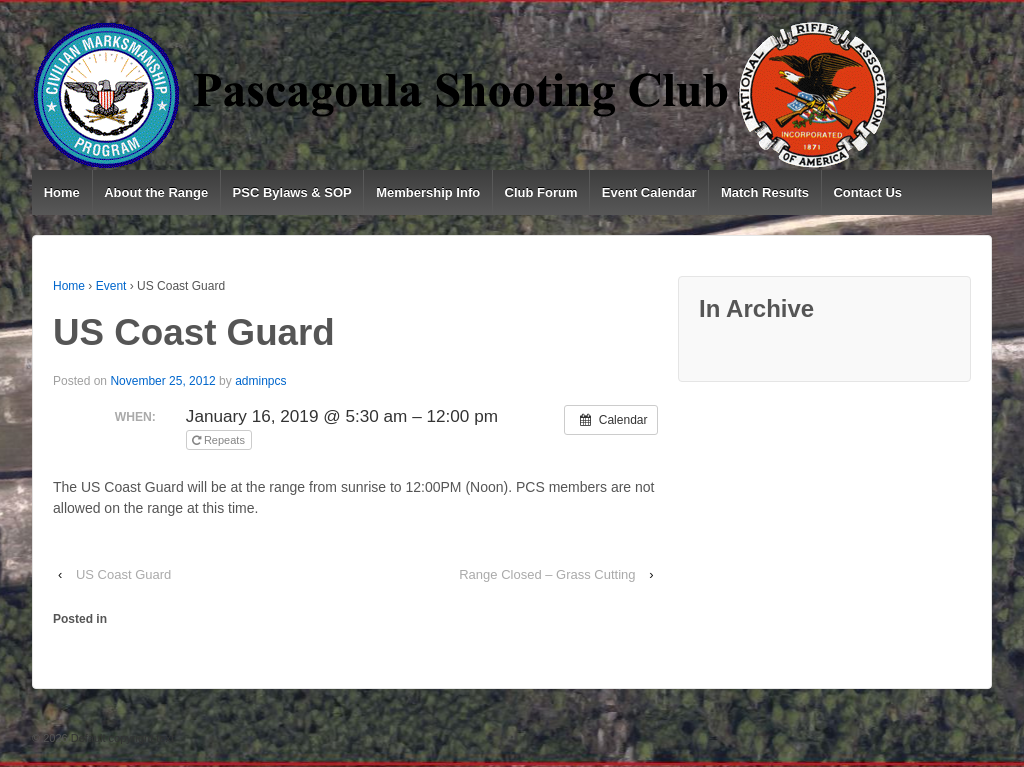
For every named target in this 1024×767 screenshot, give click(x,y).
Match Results (765, 192)
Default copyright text (121, 738)
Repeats (220, 440)
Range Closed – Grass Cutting (547, 574)
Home (62, 192)
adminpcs (260, 381)
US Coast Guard (123, 574)
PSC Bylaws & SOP (292, 192)
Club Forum (541, 192)
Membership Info (428, 192)
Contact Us (867, 192)
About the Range (156, 192)
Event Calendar (649, 192)
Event (111, 286)
